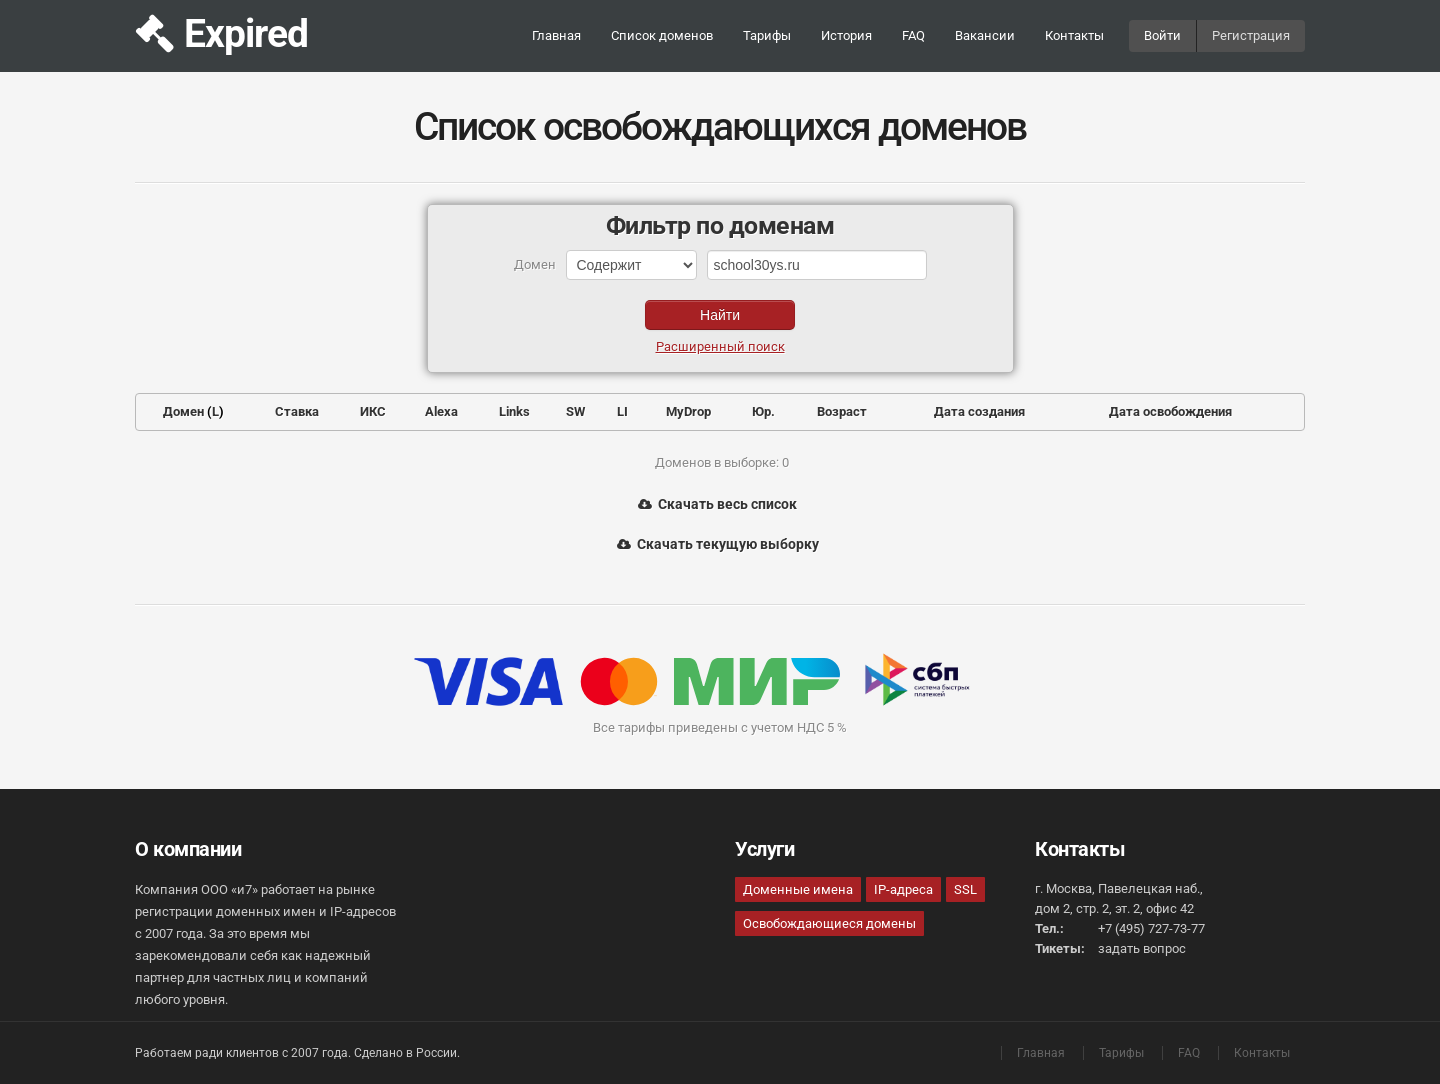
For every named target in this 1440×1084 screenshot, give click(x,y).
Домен (183, 411)
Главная (556, 35)
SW (575, 411)
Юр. (763, 411)
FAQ (913, 35)
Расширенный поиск (720, 346)
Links (514, 411)
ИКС (373, 411)
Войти (1162, 35)
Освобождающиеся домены (829, 923)
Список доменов (662, 35)
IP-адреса (903, 889)
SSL (965, 889)
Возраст (842, 411)
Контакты (1074, 35)
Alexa (441, 411)
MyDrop (688, 411)
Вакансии (985, 35)
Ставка (297, 411)
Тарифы (767, 35)
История (846, 35)
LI (622, 411)
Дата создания (979, 411)
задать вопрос (1142, 948)
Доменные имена (798, 889)
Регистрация (1251, 35)
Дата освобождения (1170, 411)
